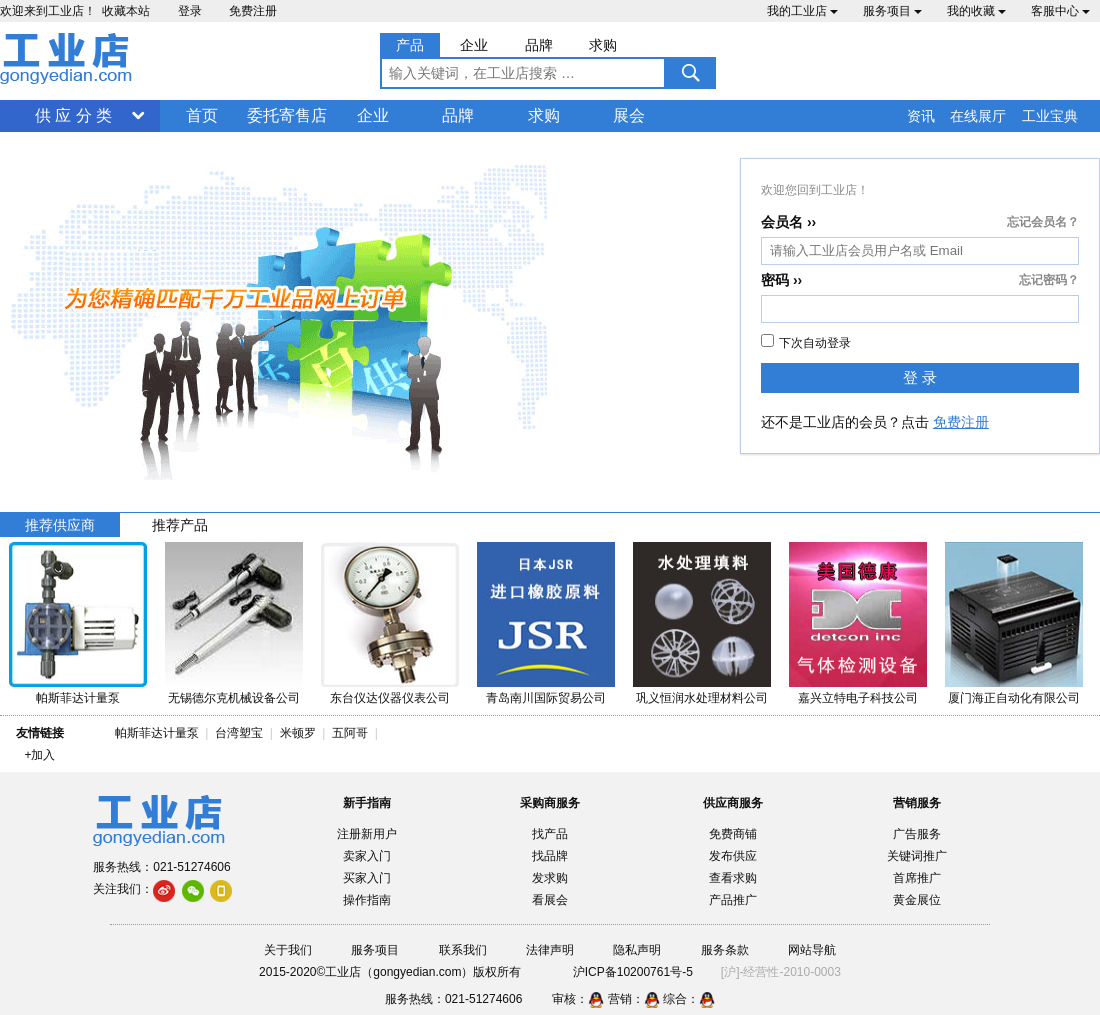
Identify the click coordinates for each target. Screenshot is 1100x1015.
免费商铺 (733, 834)
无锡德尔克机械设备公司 (234, 698)
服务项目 (892, 11)
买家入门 (367, 878)
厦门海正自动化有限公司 (1014, 698)
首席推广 (917, 878)
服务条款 (725, 950)
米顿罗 (301, 733)
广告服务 (917, 834)
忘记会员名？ (1043, 222)
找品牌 (550, 856)
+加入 (39, 755)
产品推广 (733, 900)
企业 (373, 115)
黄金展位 (917, 900)
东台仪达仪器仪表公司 (390, 698)
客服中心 (1060, 11)
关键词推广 (917, 856)
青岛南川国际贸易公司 (546, 698)
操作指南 (367, 900)
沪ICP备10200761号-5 (633, 972)
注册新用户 (367, 834)
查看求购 (733, 878)
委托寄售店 (287, 115)
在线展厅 (978, 116)
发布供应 (733, 856)
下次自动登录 (806, 342)
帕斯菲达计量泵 (78, 698)
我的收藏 (976, 11)
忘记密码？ (1049, 280)
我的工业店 (802, 11)
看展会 (550, 900)
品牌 (458, 115)
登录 (190, 11)
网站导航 (812, 950)
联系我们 (463, 950)
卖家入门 (367, 856)
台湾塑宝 (239, 733)
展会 (629, 115)
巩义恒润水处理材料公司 (702, 698)
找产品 (550, 834)
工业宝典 (1050, 116)
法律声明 (550, 950)
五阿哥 (350, 733)
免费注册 (253, 11)
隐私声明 (637, 950)
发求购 (550, 878)
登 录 (920, 377)
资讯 (921, 116)
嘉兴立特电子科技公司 (858, 698)
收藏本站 (126, 11)
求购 (544, 115)
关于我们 (288, 950)
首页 (202, 115)
